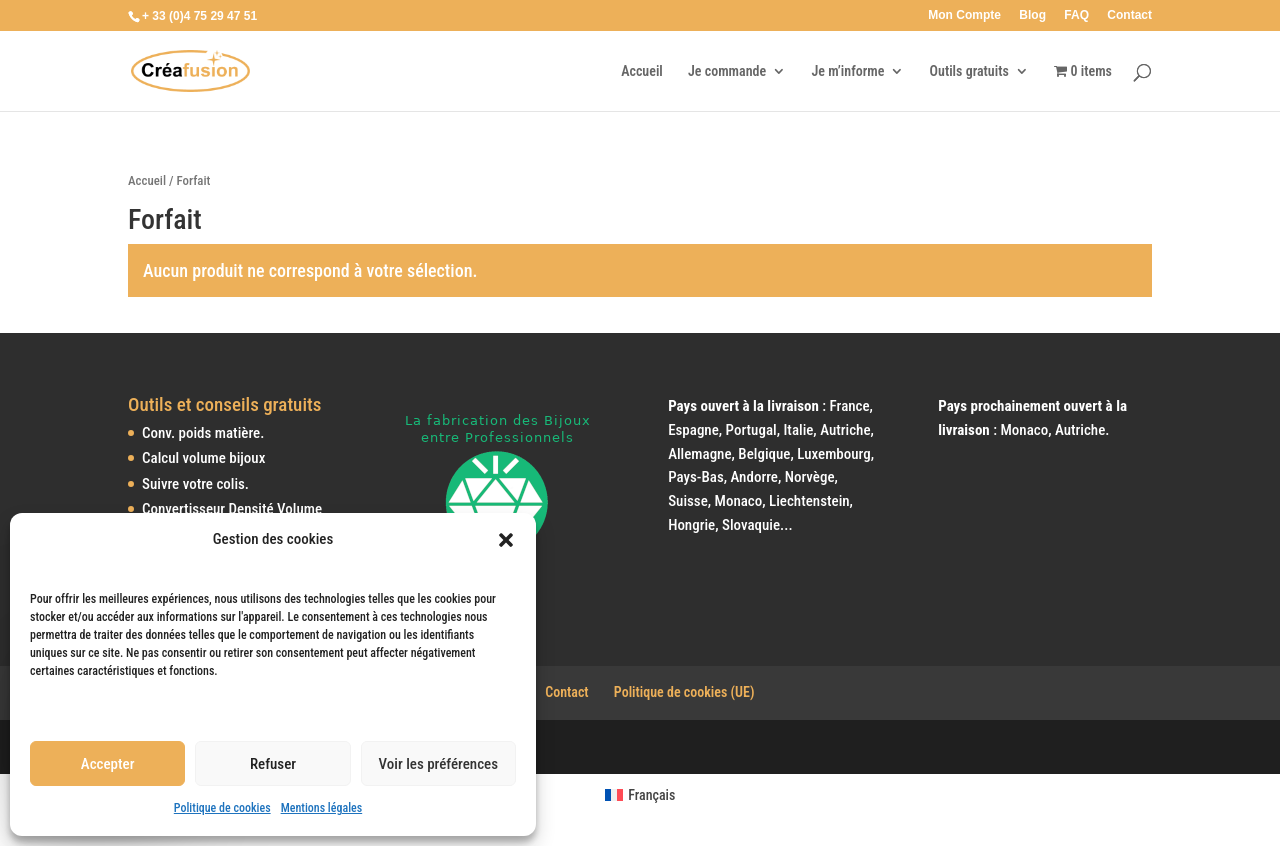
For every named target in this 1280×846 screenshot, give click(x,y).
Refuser (273, 764)
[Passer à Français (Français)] (640, 795)
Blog (1032, 15)
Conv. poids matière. (203, 433)
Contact (1129, 15)
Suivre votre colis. (195, 484)
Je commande (727, 71)
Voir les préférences (438, 764)
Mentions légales (322, 808)
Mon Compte (964, 15)
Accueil (642, 71)
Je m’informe (847, 71)
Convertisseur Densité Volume (232, 509)
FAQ (1076, 15)
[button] (506, 540)
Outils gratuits (969, 71)
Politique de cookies (222, 808)
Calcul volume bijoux (203, 458)
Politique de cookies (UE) (684, 692)
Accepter (108, 764)
